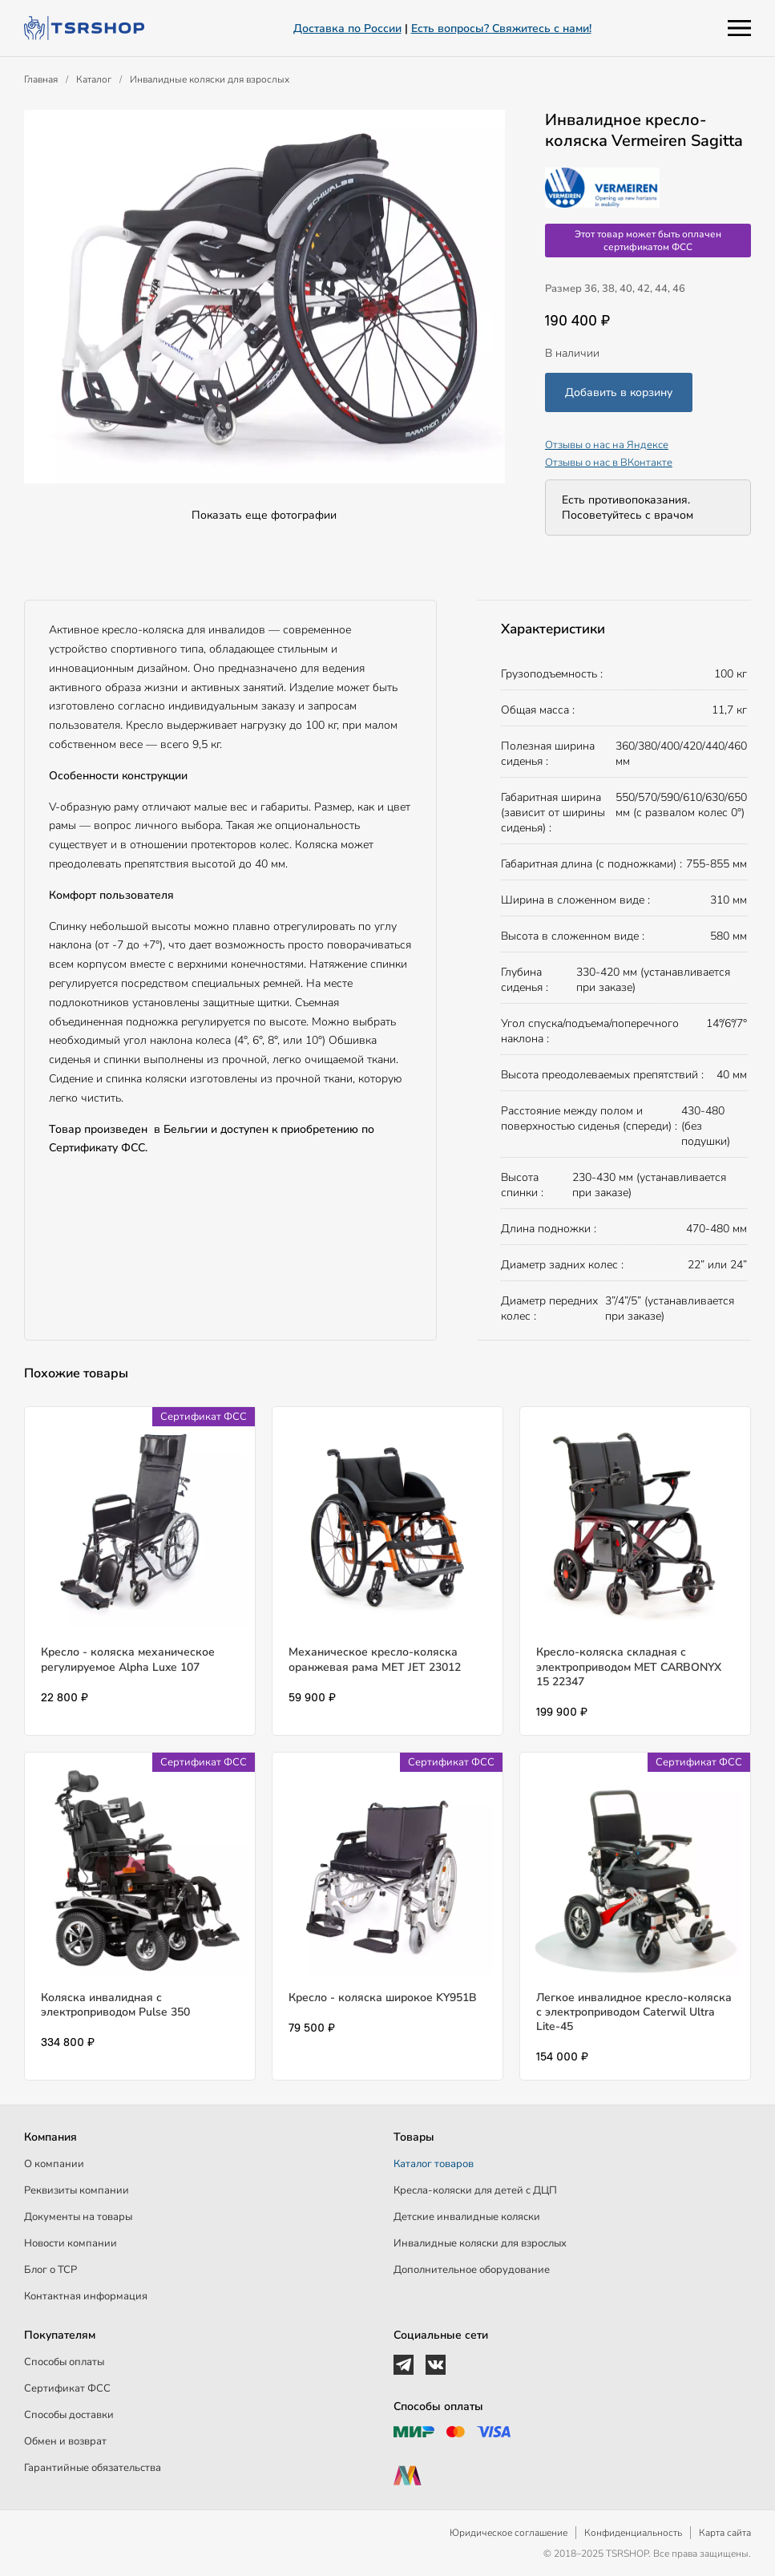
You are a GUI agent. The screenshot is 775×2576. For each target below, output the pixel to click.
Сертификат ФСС (67, 2388)
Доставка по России (347, 28)
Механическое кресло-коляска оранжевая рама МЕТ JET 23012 (375, 1659)
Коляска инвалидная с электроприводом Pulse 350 (115, 2005)
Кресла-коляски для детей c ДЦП (475, 2190)
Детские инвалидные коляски (467, 2217)
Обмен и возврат (65, 2441)
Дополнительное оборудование (472, 2270)
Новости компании (70, 2243)
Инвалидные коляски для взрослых (209, 79)
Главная (41, 79)
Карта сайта (725, 2532)
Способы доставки (69, 2415)
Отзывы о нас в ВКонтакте (608, 462)
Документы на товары (78, 2217)
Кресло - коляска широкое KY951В (383, 1997)
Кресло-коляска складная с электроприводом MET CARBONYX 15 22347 (628, 1666)
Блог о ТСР (50, 2270)
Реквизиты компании (76, 2190)
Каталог (93, 79)
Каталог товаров (434, 2164)
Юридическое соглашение (508, 2532)
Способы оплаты (64, 2362)
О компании (54, 2164)
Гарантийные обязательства (92, 2468)
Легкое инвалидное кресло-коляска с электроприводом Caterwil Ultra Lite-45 (634, 2012)
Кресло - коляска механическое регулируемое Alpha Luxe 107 (128, 1659)
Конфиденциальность (633, 2532)
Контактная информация (85, 2296)
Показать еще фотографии (264, 515)
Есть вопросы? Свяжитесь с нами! (501, 28)
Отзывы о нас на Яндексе (606, 445)
